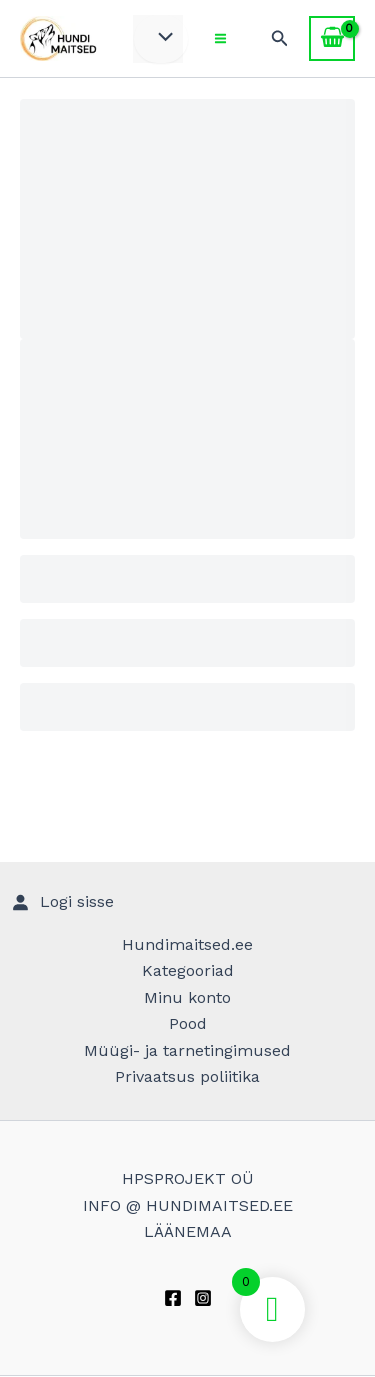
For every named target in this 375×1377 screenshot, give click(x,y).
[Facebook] (173, 1298)
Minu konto (187, 997)
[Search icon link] (280, 38)
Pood (188, 1023)
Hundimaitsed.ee (187, 944)
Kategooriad (188, 970)
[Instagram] (203, 1298)
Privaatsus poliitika (187, 1076)
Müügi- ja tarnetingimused (187, 1050)
